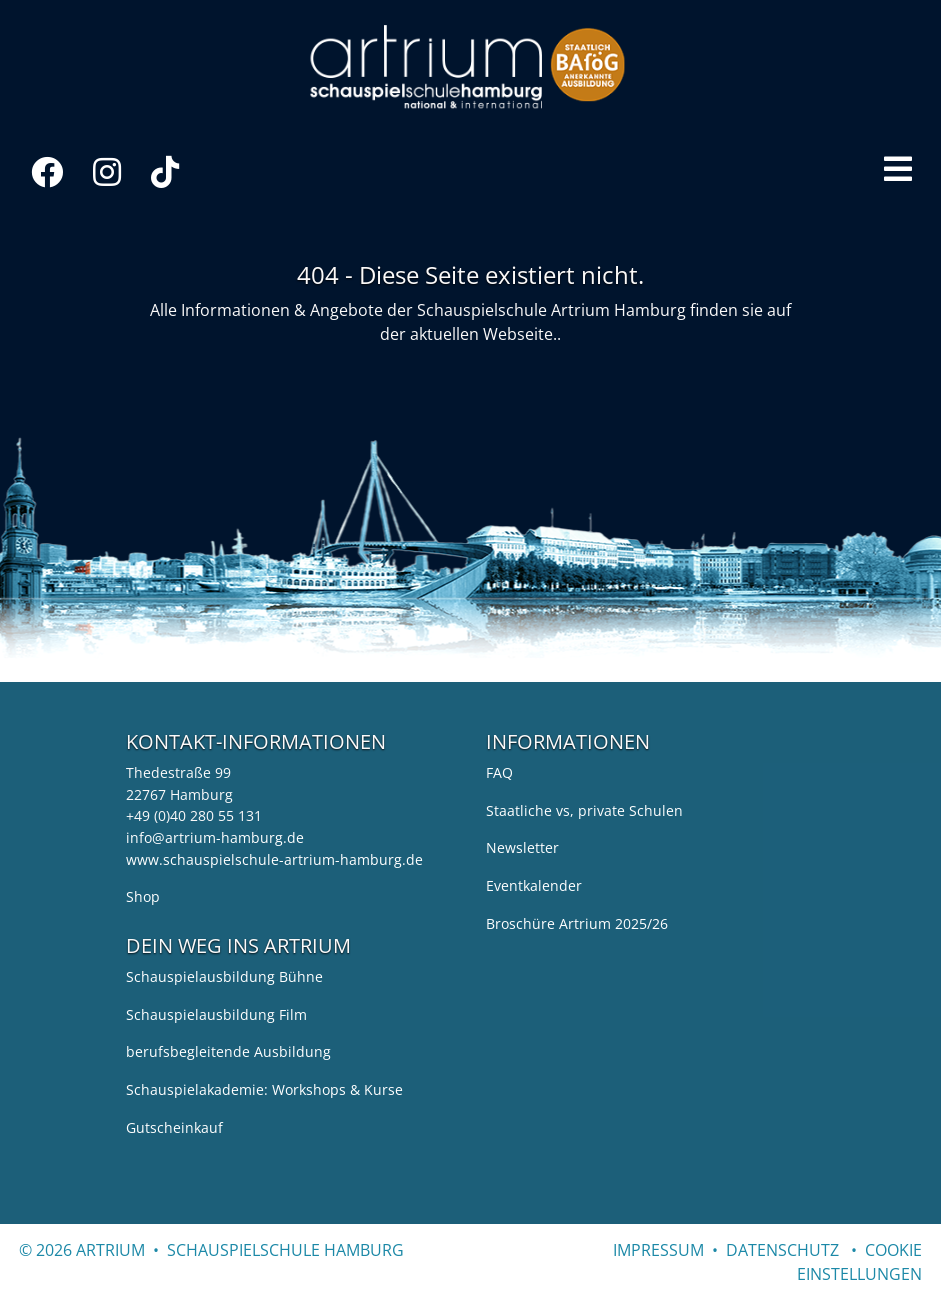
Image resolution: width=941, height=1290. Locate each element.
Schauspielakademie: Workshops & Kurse (264, 1089)
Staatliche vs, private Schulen (584, 810)
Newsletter (522, 847)
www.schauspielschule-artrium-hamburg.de (274, 859)
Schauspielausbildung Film (216, 1014)
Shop (143, 896)
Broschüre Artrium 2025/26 (577, 923)
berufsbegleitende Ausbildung (228, 1051)
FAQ (499, 772)
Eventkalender (534, 885)
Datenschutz (782, 1250)
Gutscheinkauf (174, 1127)
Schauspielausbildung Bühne (224, 976)
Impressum (658, 1250)
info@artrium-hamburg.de (215, 837)
